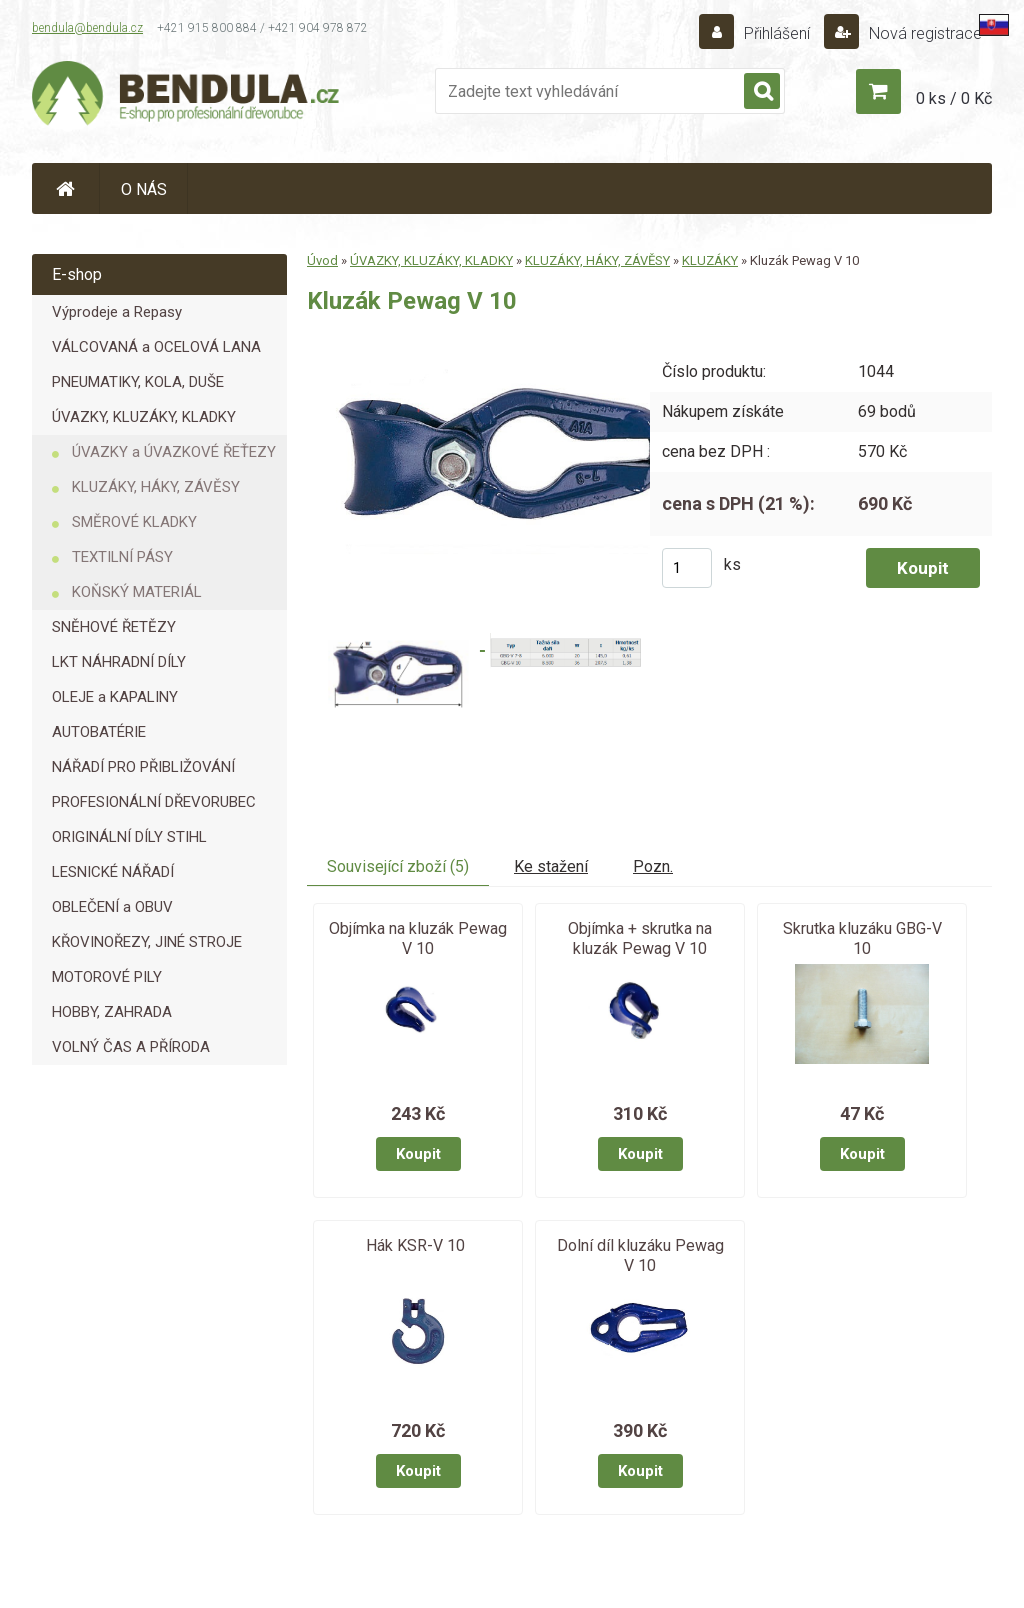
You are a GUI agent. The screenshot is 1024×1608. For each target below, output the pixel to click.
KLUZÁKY (710, 260)
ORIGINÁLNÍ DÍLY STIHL (129, 837)
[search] (762, 92)
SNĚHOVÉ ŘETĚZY (114, 627)
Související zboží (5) (398, 866)
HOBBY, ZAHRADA (112, 1012)
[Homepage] (66, 188)
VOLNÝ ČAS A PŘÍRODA (131, 1047)
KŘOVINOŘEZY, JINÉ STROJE (147, 942)
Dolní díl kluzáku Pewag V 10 (640, 1255)
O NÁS (144, 189)
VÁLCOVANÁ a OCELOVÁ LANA (156, 347)
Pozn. (653, 866)
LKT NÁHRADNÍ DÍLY (119, 662)
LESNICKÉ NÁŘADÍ (113, 872)
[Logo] (187, 96)
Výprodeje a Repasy (117, 312)
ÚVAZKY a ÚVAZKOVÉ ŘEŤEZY (174, 452)
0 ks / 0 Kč (954, 98)
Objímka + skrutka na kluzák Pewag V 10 (640, 938)
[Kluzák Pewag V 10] (502, 342)
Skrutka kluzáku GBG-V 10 (862, 938)
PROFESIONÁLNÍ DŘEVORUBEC (154, 802)
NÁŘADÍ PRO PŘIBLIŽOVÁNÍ (143, 767)
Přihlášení (777, 33)
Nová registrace (923, 33)
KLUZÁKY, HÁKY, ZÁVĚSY (156, 487)
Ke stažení (551, 866)
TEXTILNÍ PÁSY (122, 557)
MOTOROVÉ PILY (107, 977)
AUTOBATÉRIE (99, 732)
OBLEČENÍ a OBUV (112, 907)
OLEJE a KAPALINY (115, 697)
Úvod (322, 260)
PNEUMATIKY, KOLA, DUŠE (138, 382)
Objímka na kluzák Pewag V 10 (418, 938)
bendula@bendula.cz (87, 28)
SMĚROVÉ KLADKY (134, 522)
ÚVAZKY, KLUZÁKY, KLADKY (144, 417)
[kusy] (687, 568)
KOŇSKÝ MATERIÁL (137, 592)
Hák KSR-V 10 (415, 1245)
